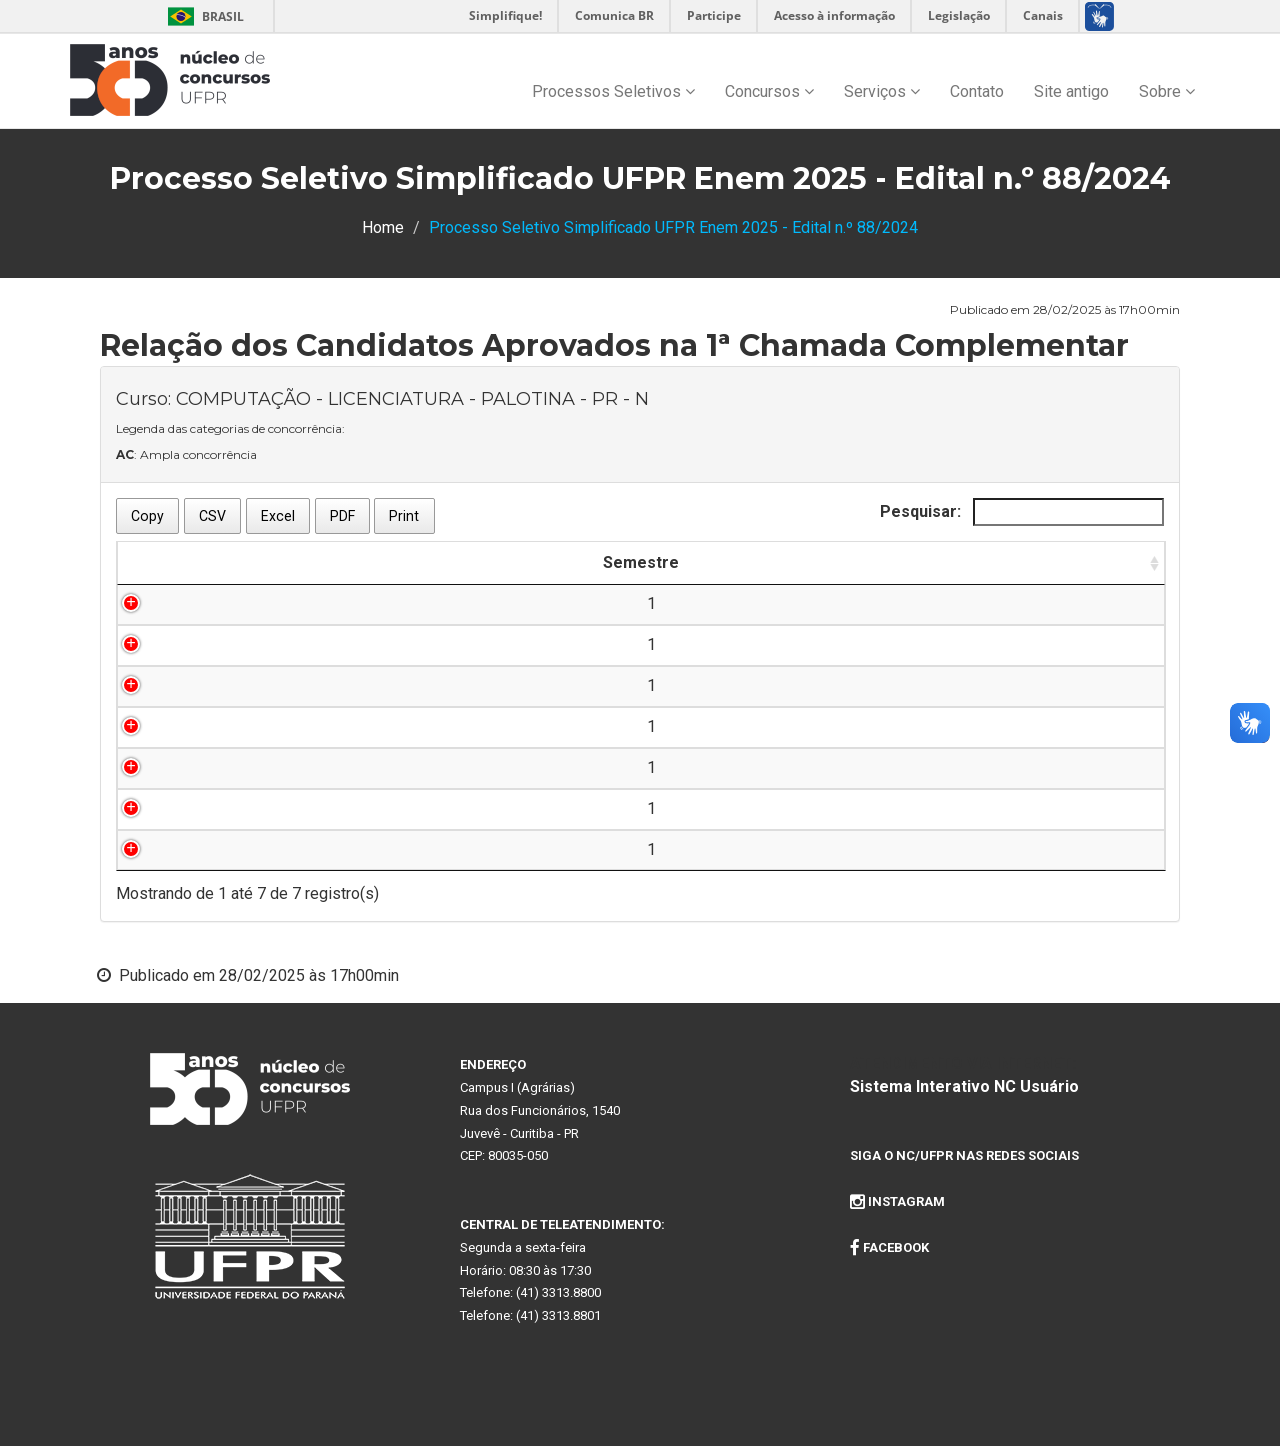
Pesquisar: (1022, 512)
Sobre (1167, 91)
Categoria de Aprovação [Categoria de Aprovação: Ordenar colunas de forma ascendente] (1000, 562)
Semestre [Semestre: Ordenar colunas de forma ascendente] (201, 562)
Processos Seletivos (613, 91)
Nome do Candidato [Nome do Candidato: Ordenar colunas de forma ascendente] (538, 562)
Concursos (769, 91)
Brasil (202, 16)
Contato (977, 91)
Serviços (882, 91)
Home (383, 227)
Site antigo (1071, 91)
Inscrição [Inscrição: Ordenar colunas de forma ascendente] (366, 562)
